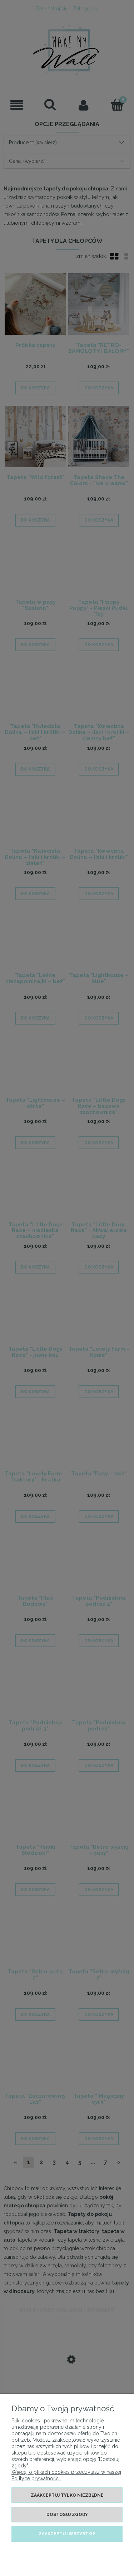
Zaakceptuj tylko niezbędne (67, 2495)
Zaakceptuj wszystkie (67, 2533)
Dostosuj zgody (67, 2514)
